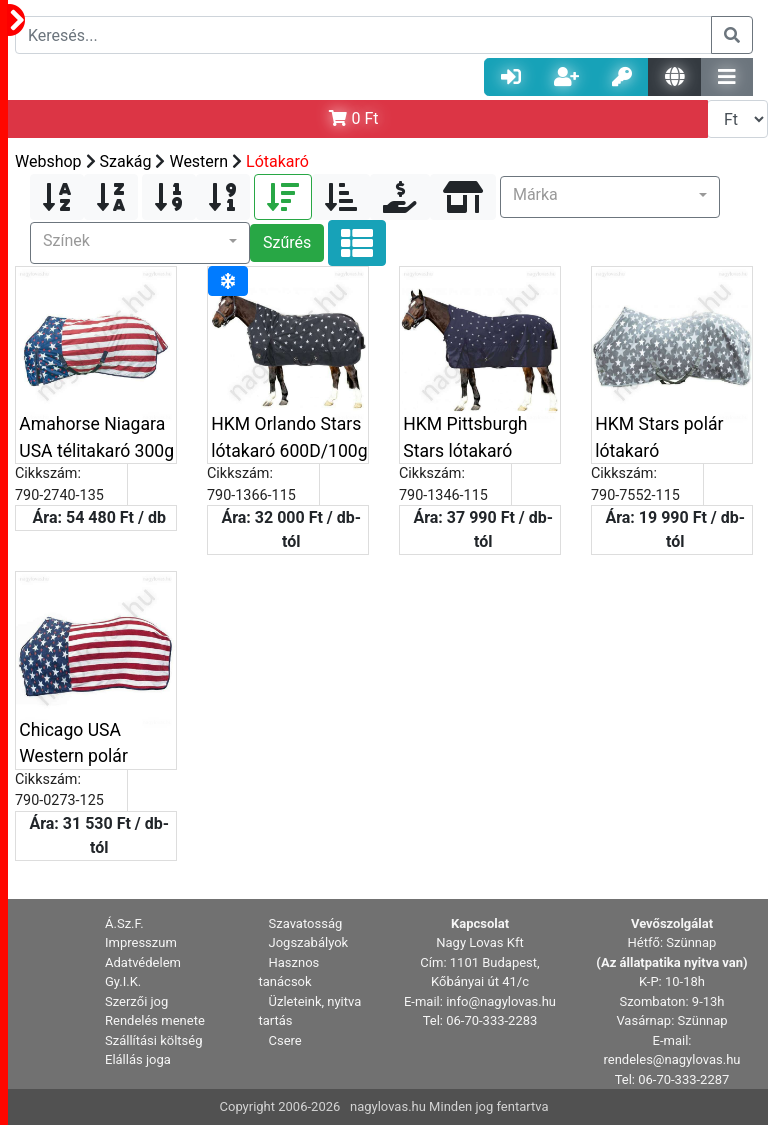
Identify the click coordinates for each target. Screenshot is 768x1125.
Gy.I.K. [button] (123, 981)
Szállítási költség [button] (154, 1040)
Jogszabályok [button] (309, 942)
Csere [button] (285, 1040)
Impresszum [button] (141, 942)
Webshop (48, 161)
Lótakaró (277, 161)
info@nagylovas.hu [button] (501, 1001)
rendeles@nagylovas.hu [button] (672, 1059)
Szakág (126, 161)
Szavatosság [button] (306, 923)
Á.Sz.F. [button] (124, 923)
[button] (610, 197)
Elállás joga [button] (138, 1059)
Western (198, 161)
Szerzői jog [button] (136, 1001)
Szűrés (287, 242)
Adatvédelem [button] (143, 962)
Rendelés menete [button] (155, 1020)
